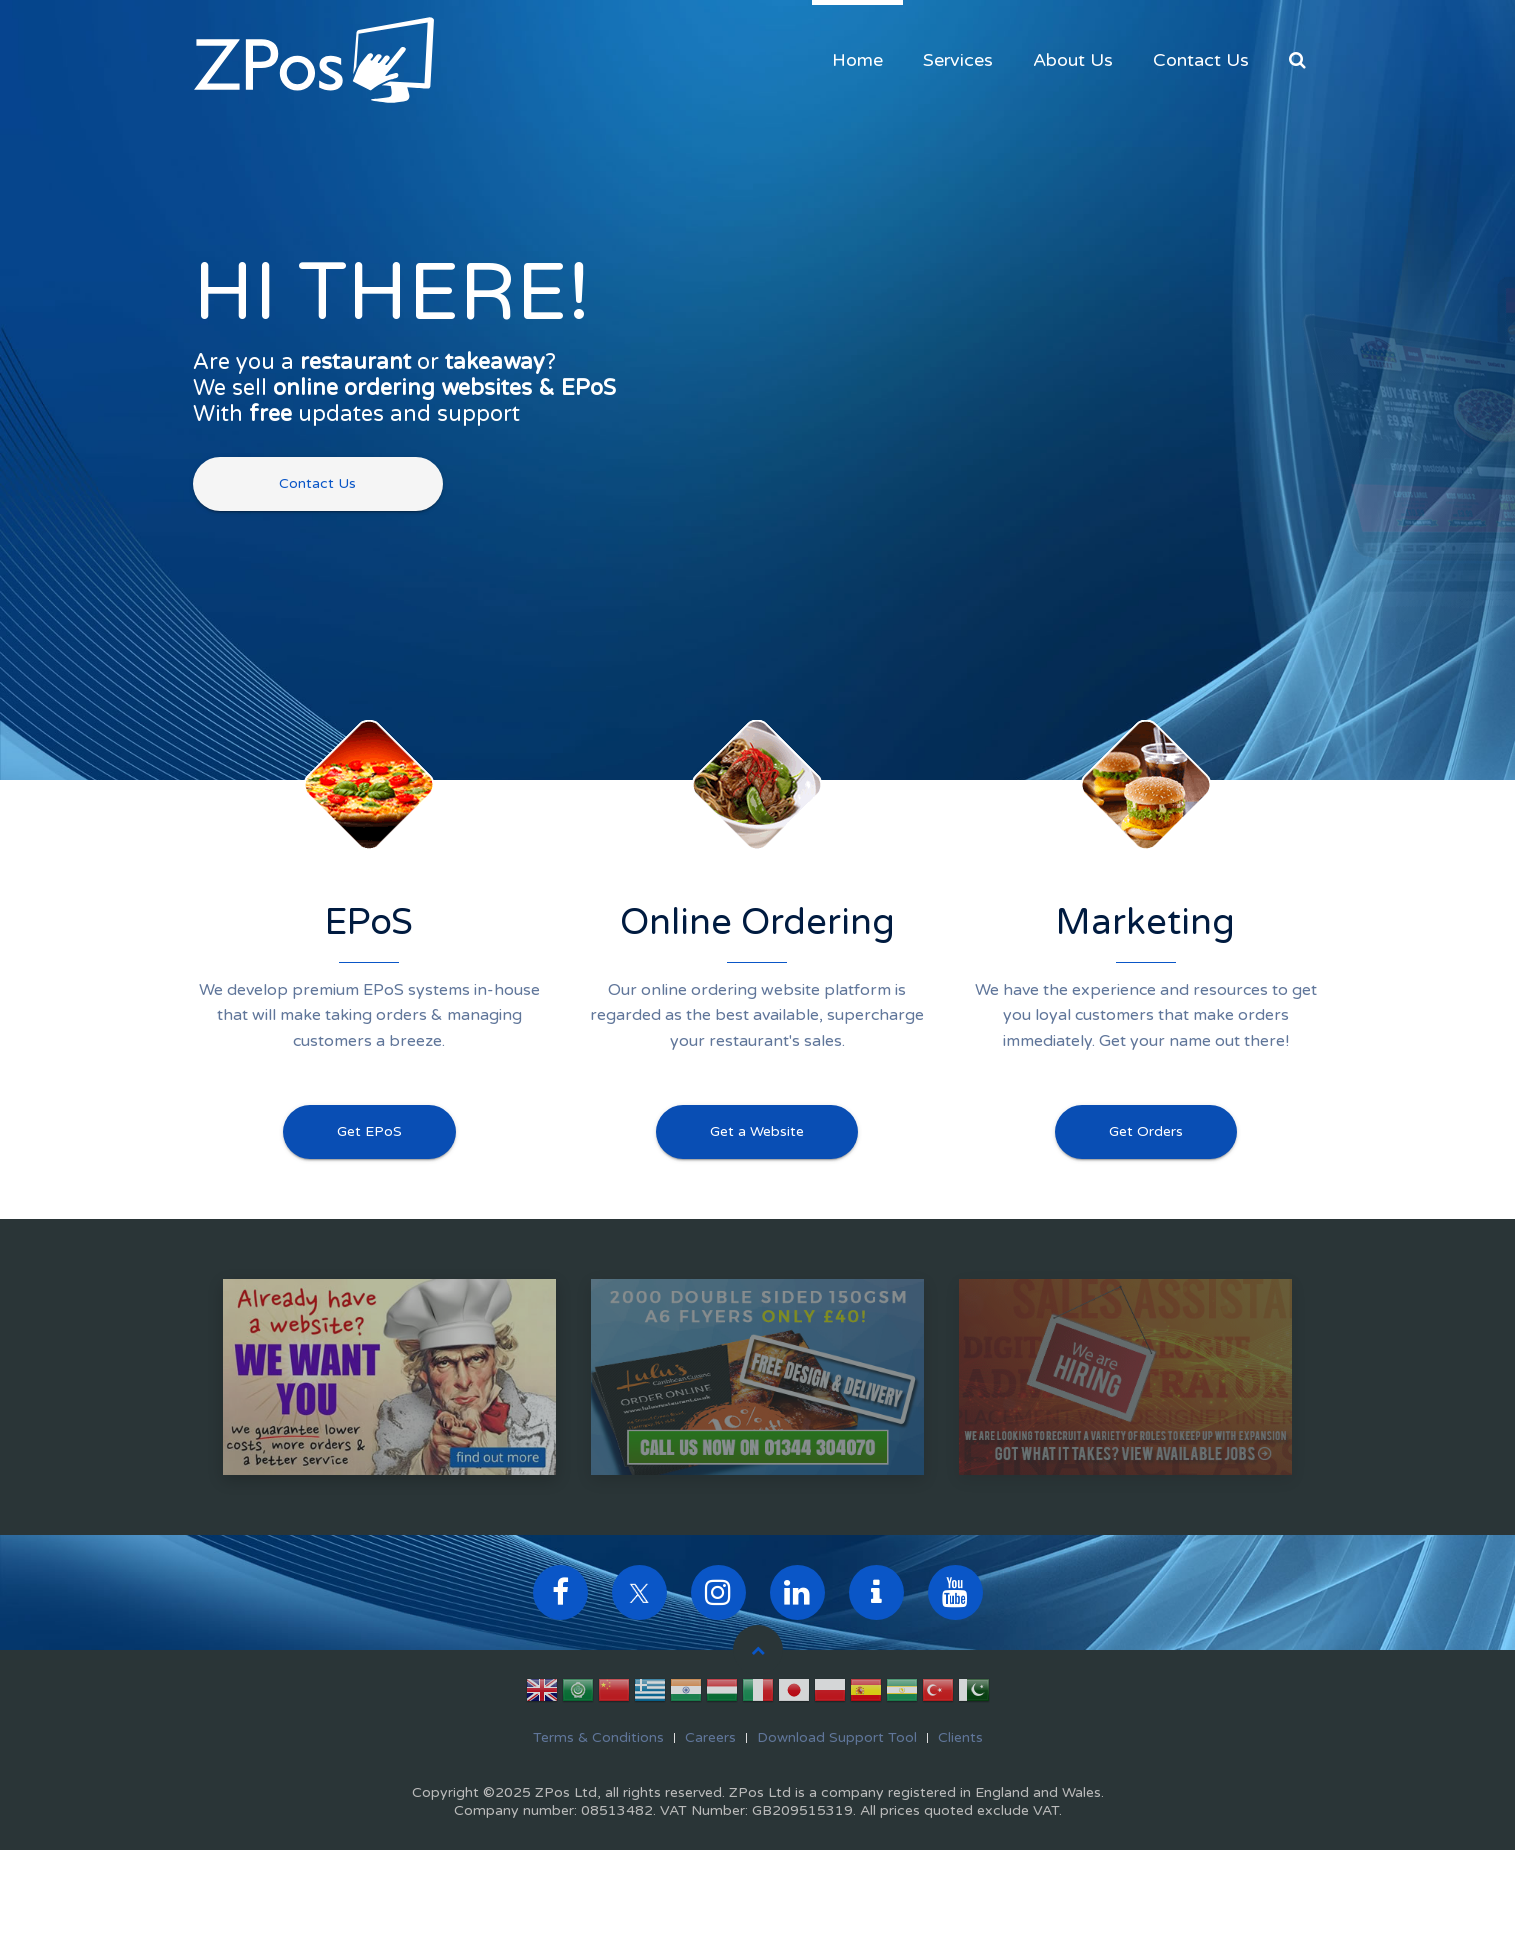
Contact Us (1201, 60)
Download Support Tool (837, 1737)
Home (857, 60)
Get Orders (1146, 1131)
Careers (710, 1737)
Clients (960, 1737)
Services (958, 60)
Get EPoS (369, 1131)
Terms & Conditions (598, 1737)
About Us (1073, 60)
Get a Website (757, 1131)
